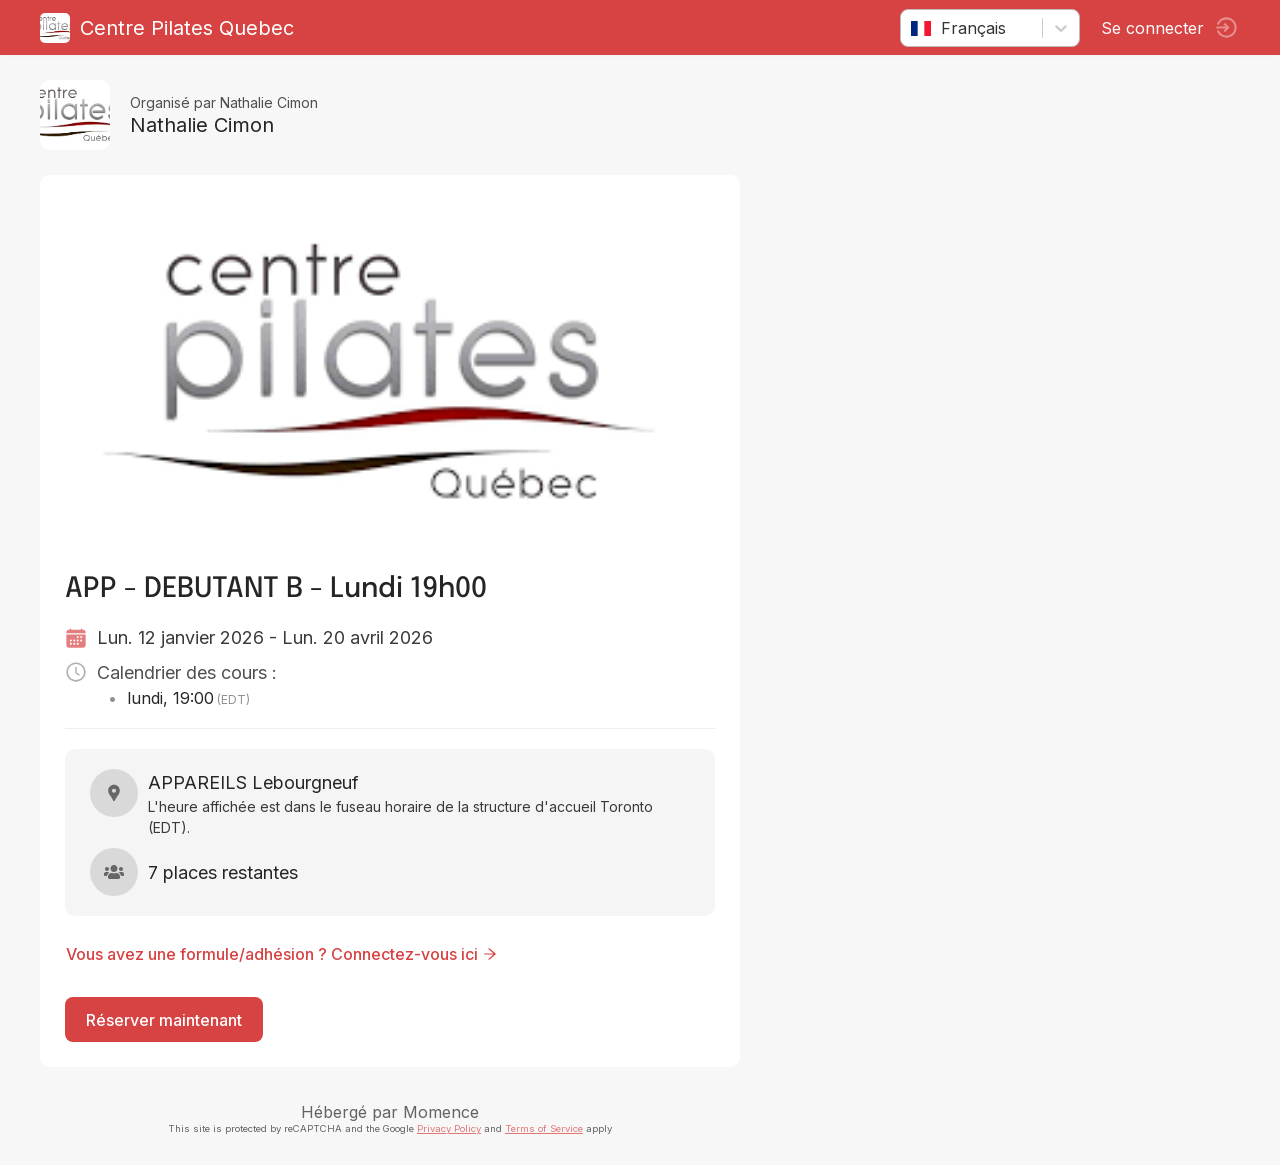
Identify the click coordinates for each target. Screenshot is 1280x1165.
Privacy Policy (449, 1128)
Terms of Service (544, 1128)
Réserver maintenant (164, 1020)
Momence (441, 1112)
